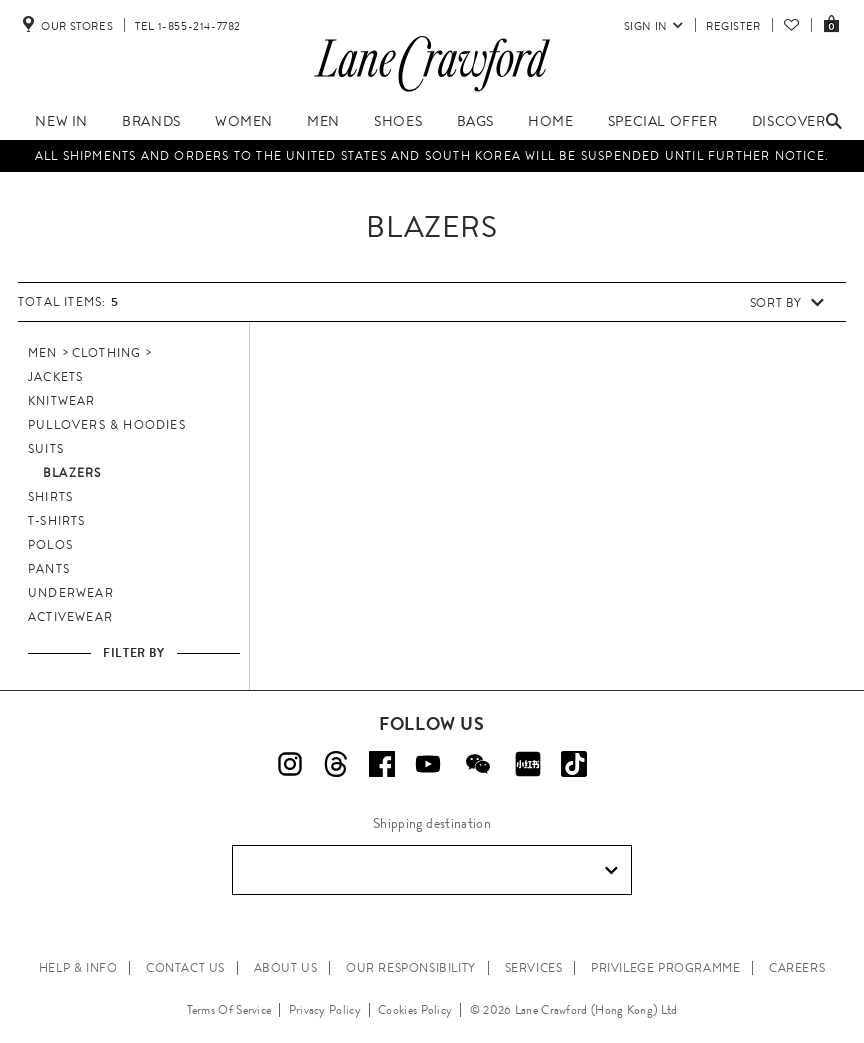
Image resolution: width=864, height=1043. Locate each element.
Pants (49, 569)
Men (323, 121)
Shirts (50, 497)
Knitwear (62, 401)
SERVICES (534, 968)
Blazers (72, 473)
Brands (151, 121)
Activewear (70, 617)
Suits (46, 449)
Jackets (55, 377)
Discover (789, 121)
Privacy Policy (325, 1010)
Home (550, 121)
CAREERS (797, 968)
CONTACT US (185, 968)
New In (61, 121)
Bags (475, 121)
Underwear (71, 593)
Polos (50, 545)
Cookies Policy (415, 1010)
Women (244, 121)
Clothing (107, 353)
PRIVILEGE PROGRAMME (665, 968)
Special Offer (663, 121)
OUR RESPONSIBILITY (411, 968)
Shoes (398, 121)
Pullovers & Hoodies (107, 425)
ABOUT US (286, 968)
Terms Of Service (229, 1010)
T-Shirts (57, 521)
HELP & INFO (78, 968)
